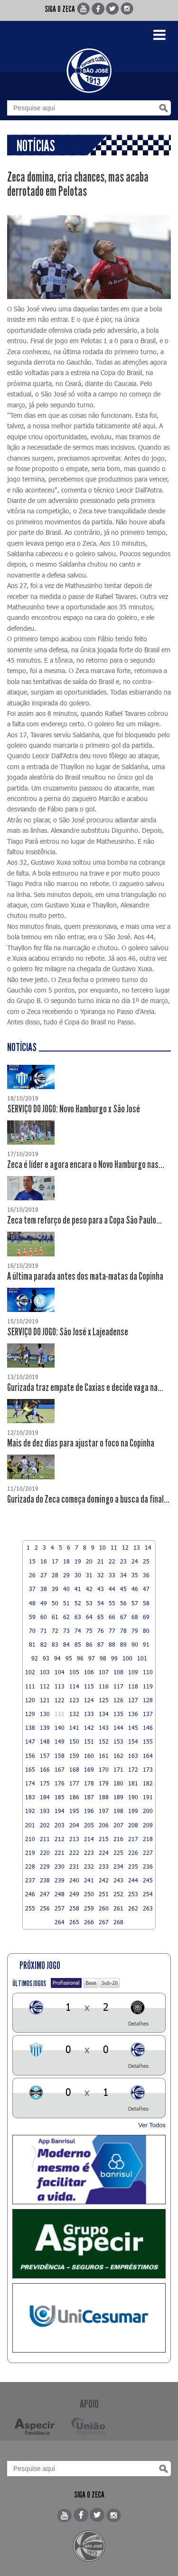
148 (45, 1741)
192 (30, 1810)
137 (148, 1713)
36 (146, 1575)
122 (60, 1700)
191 (148, 1797)
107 (104, 1672)
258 (74, 1908)
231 (74, 1866)
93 (46, 1658)
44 (112, 1588)
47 (146, 1588)
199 (133, 1810)
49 (43, 1603)
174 (30, 1783)
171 (118, 1769)
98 (103, 1658)
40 (66, 1588)
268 (118, 1922)
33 (112, 1575)
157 (45, 1755)
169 (89, 1769)
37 (32, 1588)
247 (45, 1894)
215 (104, 1838)
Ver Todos (152, 2125)
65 (100, 1616)
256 (45, 1908)
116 (104, 1686)
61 (55, 1616)
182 (148, 1783)
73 (66, 1630)
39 (55, 1588)
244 (133, 1880)
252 (118, 1894)
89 (123, 1644)
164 (148, 1755)
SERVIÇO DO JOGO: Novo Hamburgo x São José (73, 1109)
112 (45, 1686)
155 (148, 1741)
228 (30, 1866)
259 (89, 1908)
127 (133, 1700)
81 (32, 1644)
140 (60, 1727)
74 (78, 1630)
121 (45, 1700)
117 (118, 1686)
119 (148, 1686)
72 (55, 1630)
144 (118, 1727)
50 (55, 1603)
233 (104, 1866)
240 (74, 1880)
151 (89, 1741)
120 (30, 1700)
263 (148, 1908)
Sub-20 (110, 1982)
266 (89, 1922)
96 (80, 1658)
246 (30, 1894)
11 (114, 1547)
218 (148, 1838)
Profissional (66, 1982)
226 (133, 1852)
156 (30, 1755)
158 (60, 1755)
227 (148, 1852)
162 (118, 1755)
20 (89, 1561)
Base (90, 1982)
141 (74, 1727)
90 (134, 1644)
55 (112, 1603)
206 (104, 1825)
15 (32, 1561)
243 (118, 1880)
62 (66, 1616)
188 (104, 1797)
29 (66, 1575)
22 (112, 1561)
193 (45, 1810)
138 (30, 1727)
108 (118, 1672)
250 (89, 1894)
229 (45, 1866)
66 (112, 1616)
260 (104, 1908)
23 (123, 1561)
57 (134, 1603)
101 (142, 1658)
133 (89, 1713)
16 (43, 1561)
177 (74, 1783)
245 (148, 1880)
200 (148, 1810)
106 (89, 1672)
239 (60, 1880)
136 (133, 1713)
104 (60, 1672)
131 (60, 1713)
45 (123, 1588)
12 (125, 1547)
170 (104, 1769)
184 (45, 1797)
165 (30, 1769)
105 (74, 1672)
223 (89, 1852)
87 (100, 1644)
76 (100, 1630)
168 (74, 1769)
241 (89, 1880)
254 (148, 1894)
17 (55, 1561)
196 (89, 1810)
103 (45, 1672)
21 (100, 1561)
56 (123, 1603)
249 (74, 1894)
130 (45, 1713)
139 (45, 1727)
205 (89, 1825)
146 (148, 1727)
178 (89, 1783)
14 (148, 1547)
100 (127, 1658)
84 (66, 1644)
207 (118, 1825)
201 (30, 1825)
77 (112, 1630)
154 (133, 1741)
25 (146, 1561)
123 (74, 1700)
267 (104, 1922)
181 (133, 1783)
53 (89, 1603)
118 (133, 1686)
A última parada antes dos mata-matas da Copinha (85, 1276)
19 (78, 1561)
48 (32, 1603)
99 (114, 1658)
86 (89, 1644)
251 (104, 1894)
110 (148, 1672)
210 (30, 1838)
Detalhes (138, 2023)
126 (118, 1700)
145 (133, 1727)
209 (148, 1825)
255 (30, 1908)
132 (74, 1713)
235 (133, 1866)
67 (123, 1616)
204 (74, 1825)
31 (89, 1575)
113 (60, 1686)
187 (89, 1797)
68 (134, 1616)
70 (32, 1630)
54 (100, 1603)
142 (89, 1727)
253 (133, 1894)
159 (74, 1755)
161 (104, 1755)
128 (148, 1700)
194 (60, 1810)
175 (45, 1783)
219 (30, 1852)
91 (146, 1644)
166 (45, 1769)
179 (104, 1783)
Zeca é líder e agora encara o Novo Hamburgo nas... (85, 1164)
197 (104, 1810)
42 (89, 1588)
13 (136, 1547)
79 (134, 1630)
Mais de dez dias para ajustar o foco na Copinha (80, 1443)
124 (89, 1700)
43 (100, 1588)
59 (32, 1616)
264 (60, 1922)
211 (45, 1838)
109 (133, 1672)
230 (60, 1866)
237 (30, 1880)
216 (118, 1838)
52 (78, 1603)
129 (30, 1713)
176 (60, 1783)
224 (104, 1852)
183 (30, 1797)
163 (133, 1755)
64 (89, 1616)
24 (134, 1561)
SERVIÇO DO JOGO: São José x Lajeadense (67, 1332)
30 (78, 1575)
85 (78, 1644)
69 (146, 1616)
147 (30, 1741)
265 (74, 1922)
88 (112, 1644)
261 (118, 1908)
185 (60, 1797)
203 (60, 1825)
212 (60, 1838)
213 (74, 1838)
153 (118, 1741)
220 (45, 1852)
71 (43, 1630)
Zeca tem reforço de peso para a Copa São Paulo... (84, 1220)
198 (118, 1810)
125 (104, 1700)
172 (133, 1769)
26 (32, 1575)
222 (74, 1852)
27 (43, 1575)
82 (43, 1644)
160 (89, 1755)
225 (118, 1852)
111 (30, 1686)
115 (89, 1686)
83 (55, 1644)
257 (60, 1908)
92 (34, 1658)
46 (134, 1588)
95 (69, 1658)
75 (89, 1630)
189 (118, 1797)
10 (102, 1547)
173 (148, 1769)
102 (30, 1672)
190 (133, 1797)
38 (43, 1588)
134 (104, 1713)
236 (148, 1866)
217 (133, 1838)
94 (57, 1658)
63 (78, 1616)
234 (118, 1866)
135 (118, 1713)
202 (45, 1825)
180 (118, 1783)
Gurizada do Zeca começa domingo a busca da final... (88, 1499)
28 (55, 1575)
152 (104, 1741)
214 (89, 1838)
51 (66, 1603)
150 (74, 1741)
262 (133, 1908)
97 (91, 1658)
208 (133, 1825)
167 (60, 1769)
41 (78, 1588)
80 (146, 1630)
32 (100, 1575)
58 (146, 1603)
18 (66, 1561)
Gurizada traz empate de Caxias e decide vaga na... (85, 1387)
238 (45, 1880)
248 (60, 1894)
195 (74, 1810)
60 (43, 1616)
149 (60, 1741)
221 (60, 1852)
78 (123, 1630)
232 (89, 1866)
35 (134, 1575)
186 (74, 1797)
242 (104, 1880)
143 (104, 1727)
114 (74, 1686)
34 (123, 1575)
